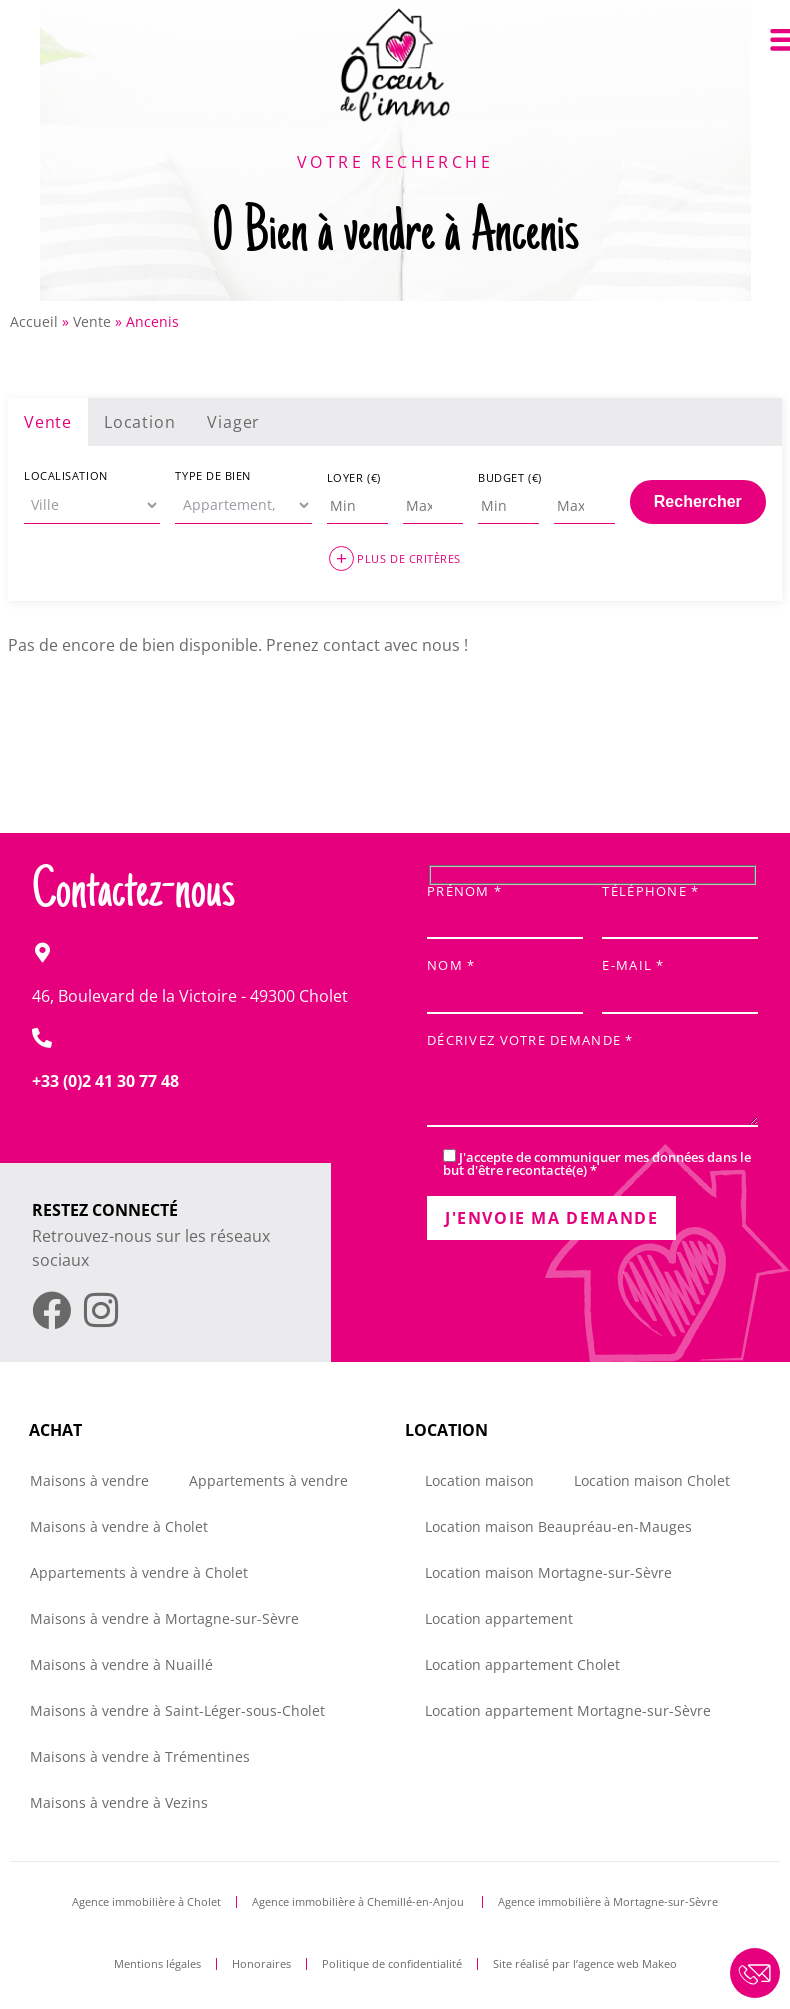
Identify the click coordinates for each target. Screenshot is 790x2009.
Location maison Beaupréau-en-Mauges (558, 1526)
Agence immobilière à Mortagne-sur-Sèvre (608, 1901)
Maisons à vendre (89, 1480)
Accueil (34, 321)
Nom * (505, 980)
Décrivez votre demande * (592, 1081)
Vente (92, 321)
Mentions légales (157, 1963)
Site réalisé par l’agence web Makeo (585, 1963)
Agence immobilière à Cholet (146, 1901)
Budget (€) (510, 477)
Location (139, 422)
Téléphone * (680, 906)
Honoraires (261, 1963)
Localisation (66, 475)
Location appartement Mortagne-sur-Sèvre (568, 1710)
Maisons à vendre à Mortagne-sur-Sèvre (164, 1618)
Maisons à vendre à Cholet (119, 1526)
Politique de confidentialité (392, 1963)
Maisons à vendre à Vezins (119, 1802)
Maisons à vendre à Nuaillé (121, 1664)
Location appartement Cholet (522, 1664)
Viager (233, 422)
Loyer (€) (354, 477)
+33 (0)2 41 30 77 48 (105, 1081)
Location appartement (499, 1618)
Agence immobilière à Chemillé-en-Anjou (359, 1901)
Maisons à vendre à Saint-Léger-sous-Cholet (177, 1710)
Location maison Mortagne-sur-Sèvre (548, 1572)
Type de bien (213, 475)
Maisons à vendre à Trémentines (140, 1756)
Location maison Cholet (652, 1480)
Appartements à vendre (268, 1480)
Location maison (479, 1480)
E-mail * (680, 980)
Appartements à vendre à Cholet (139, 1572)
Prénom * (505, 906)
